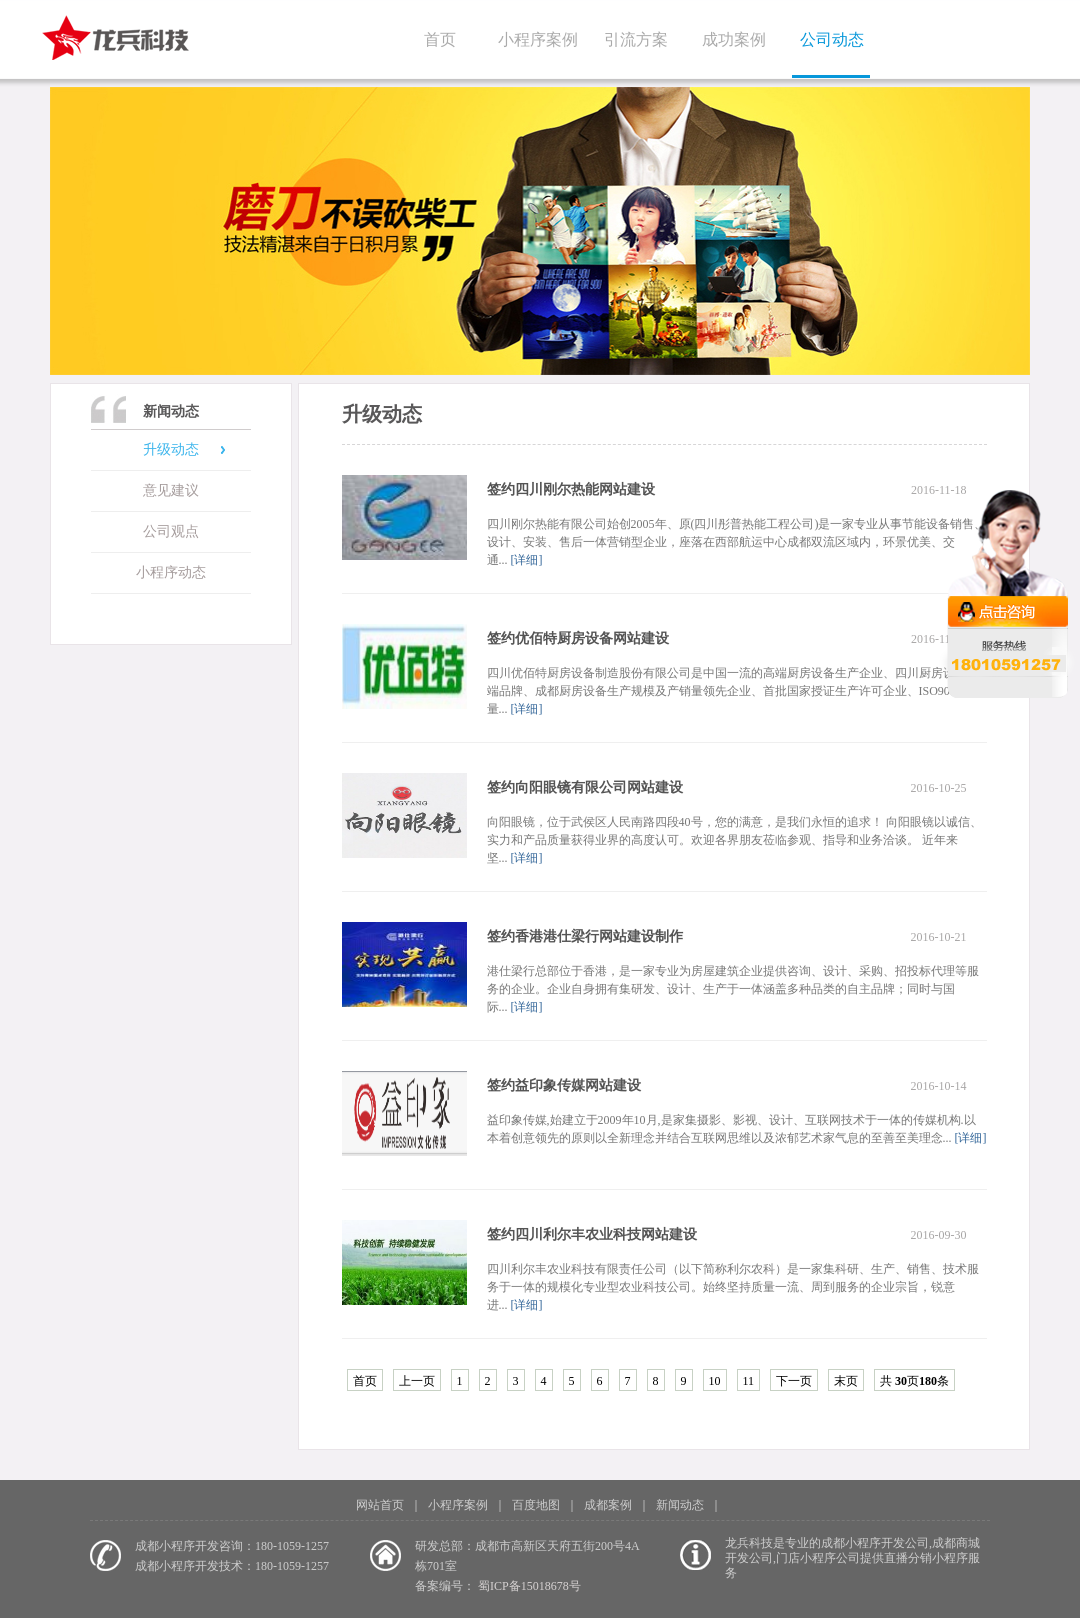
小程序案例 (538, 39)
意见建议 (171, 490)
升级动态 (171, 449)
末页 (846, 1381)
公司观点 (171, 531)
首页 (440, 39)
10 (715, 1381)
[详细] (525, 560)
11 (749, 1381)
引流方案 (636, 39)
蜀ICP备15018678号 (529, 1586)
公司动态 (832, 39)
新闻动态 (680, 1505)
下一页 (794, 1381)
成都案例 (608, 1505)
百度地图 (536, 1505)
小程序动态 (171, 572)
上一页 (417, 1381)
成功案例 (734, 39)
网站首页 (380, 1505)
